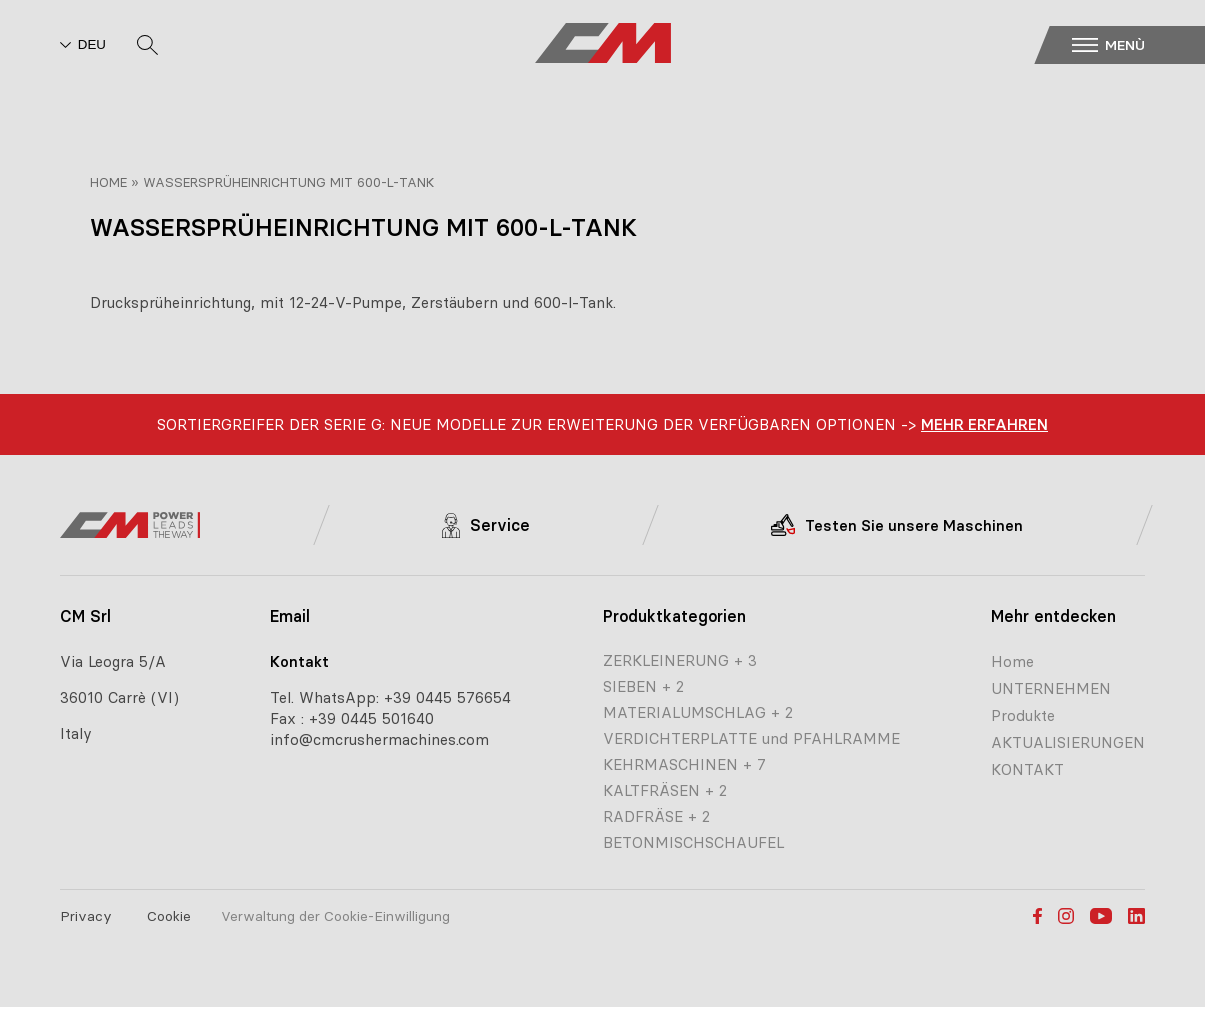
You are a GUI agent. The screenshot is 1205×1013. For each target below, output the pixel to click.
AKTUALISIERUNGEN (1068, 742)
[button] (1133, 45)
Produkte (1023, 715)
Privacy (86, 916)
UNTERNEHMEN (1051, 688)
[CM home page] (603, 45)
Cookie (169, 916)
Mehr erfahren (984, 424)
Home (108, 182)
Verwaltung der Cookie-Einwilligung (335, 916)
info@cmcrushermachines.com (379, 739)
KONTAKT (1027, 769)
